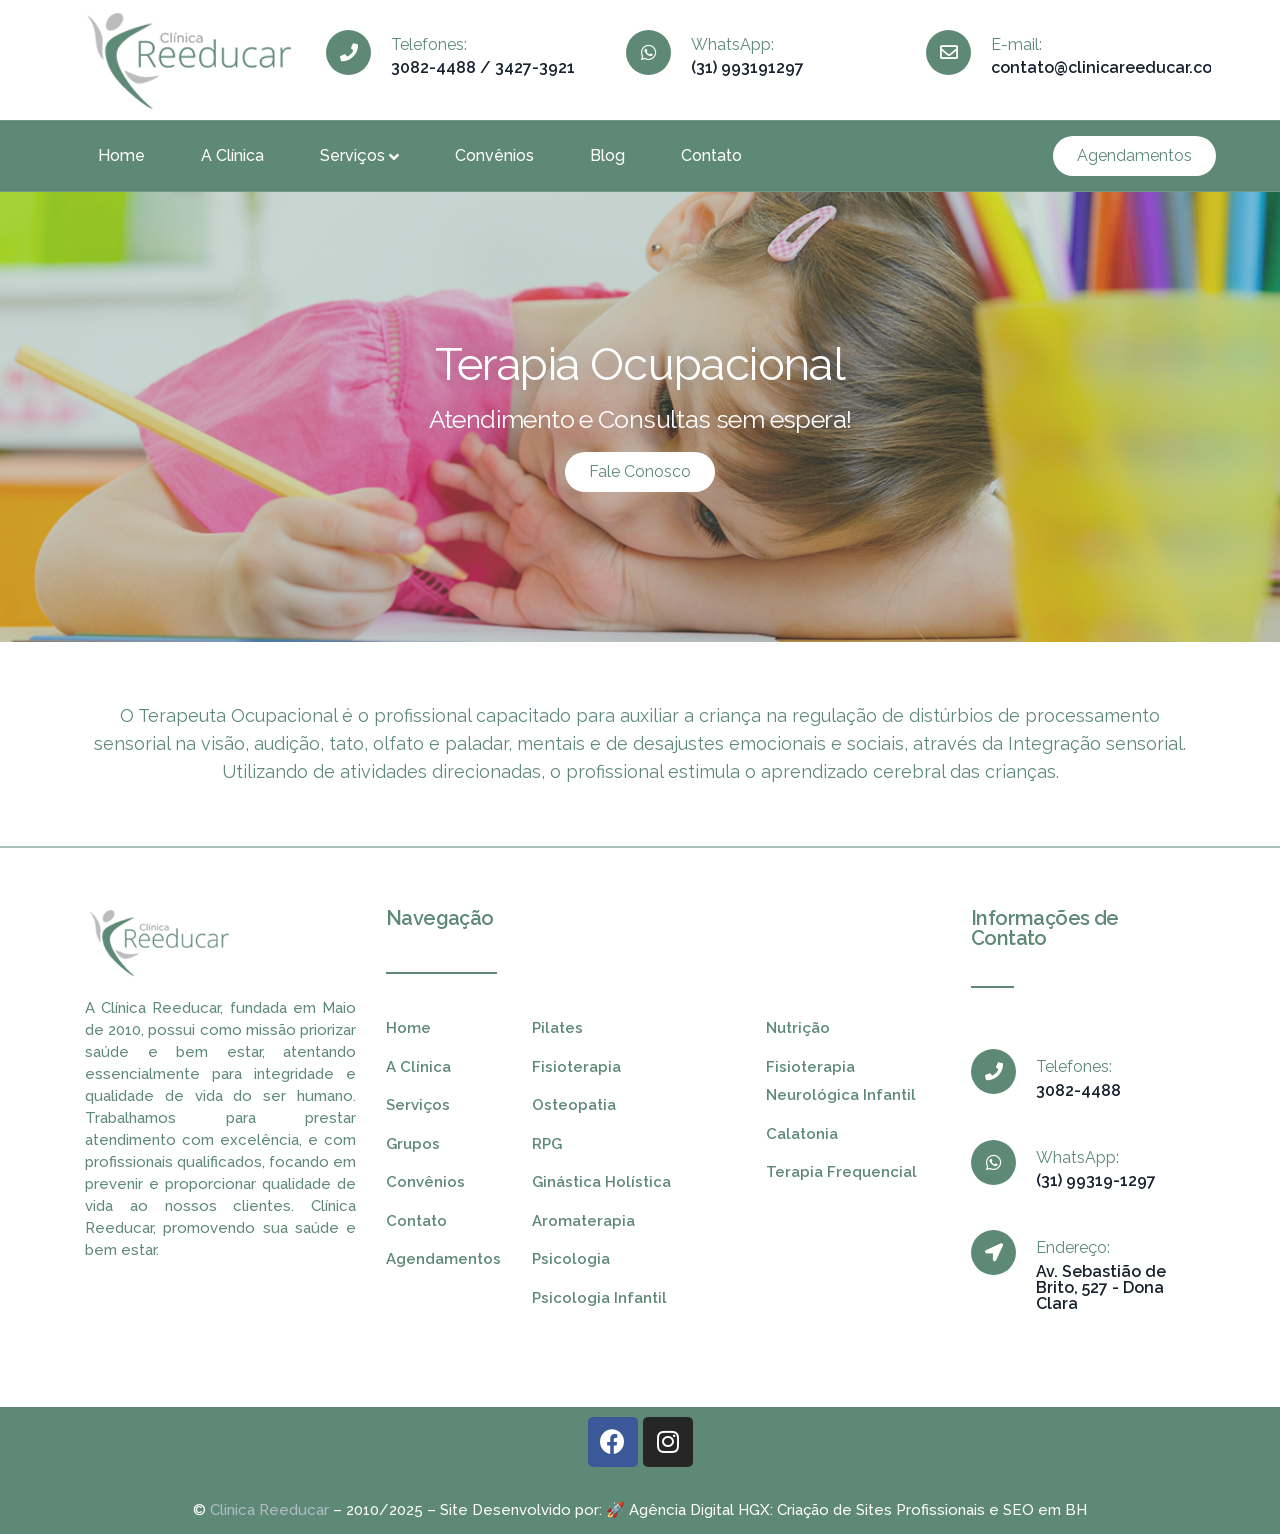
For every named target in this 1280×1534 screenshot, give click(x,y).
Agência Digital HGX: (701, 1510)
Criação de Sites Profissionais (881, 1510)
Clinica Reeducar (269, 1510)
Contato (711, 155)
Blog (607, 155)
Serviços (359, 155)
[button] (1134, 156)
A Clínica (232, 155)
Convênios (494, 155)
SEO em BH (1045, 1510)
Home (121, 155)
